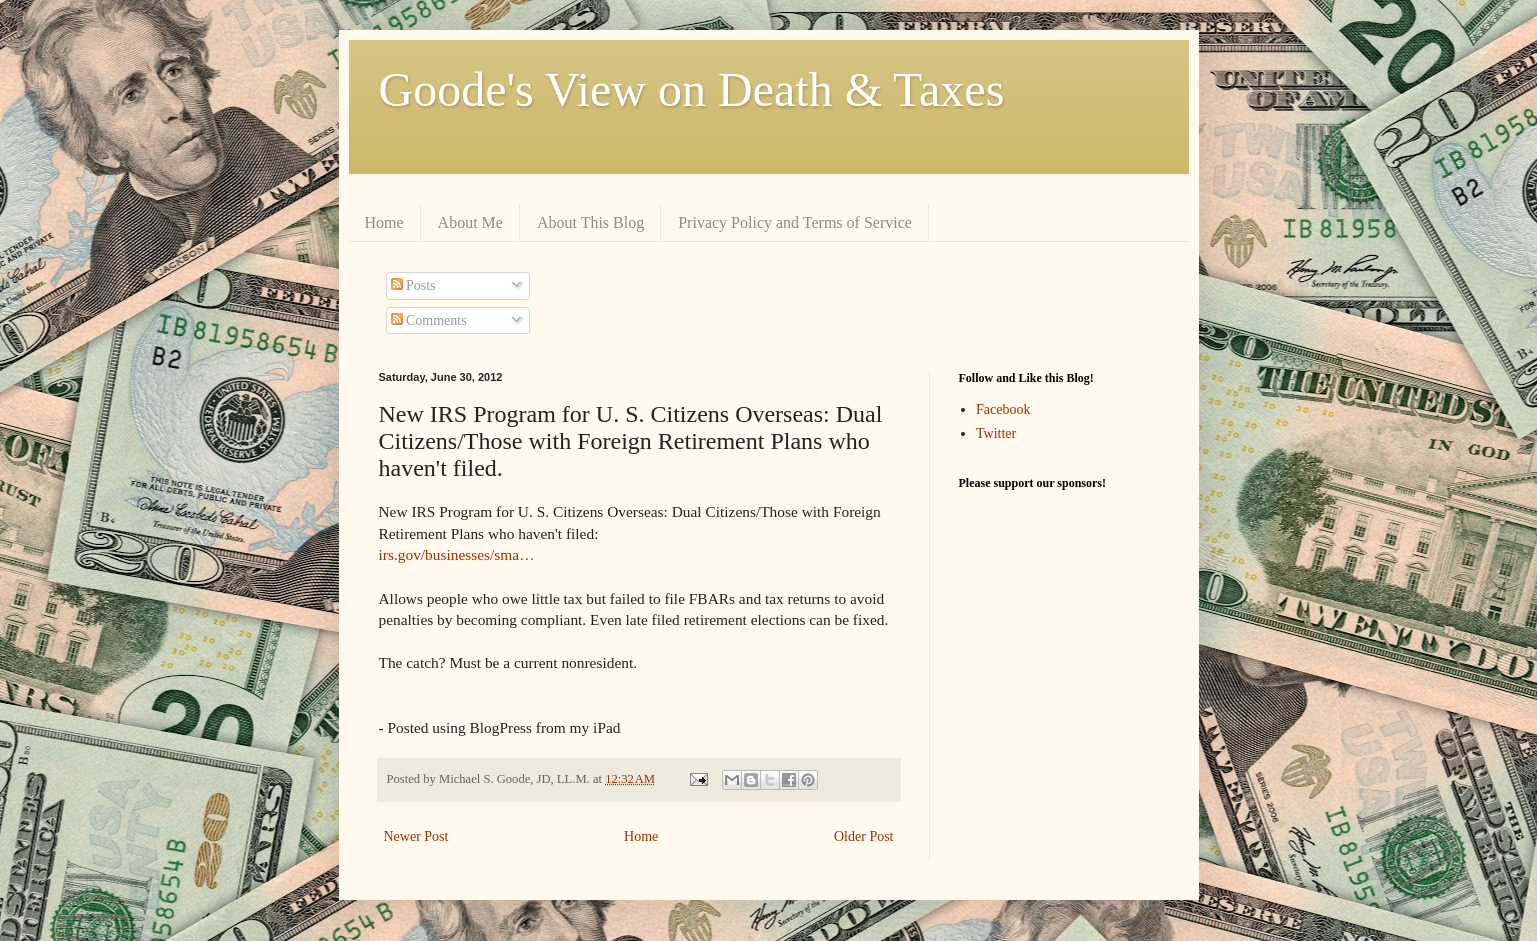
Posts (413, 285)
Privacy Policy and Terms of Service (795, 222)
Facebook (1003, 409)
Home (384, 222)
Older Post (864, 836)
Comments (429, 320)
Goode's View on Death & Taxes (692, 89)
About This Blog (590, 222)
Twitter (996, 433)
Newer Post (416, 836)
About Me (470, 222)
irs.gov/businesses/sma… (457, 554)
